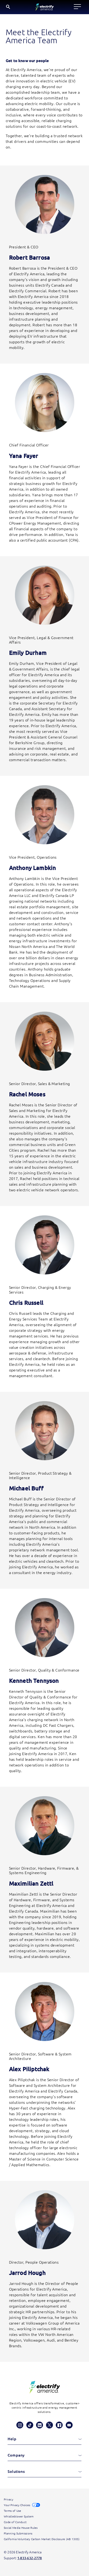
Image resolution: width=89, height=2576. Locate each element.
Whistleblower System (19, 2516)
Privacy (8, 2499)
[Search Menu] (8, 7)
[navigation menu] (77, 7)
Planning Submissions (18, 2533)
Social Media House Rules (21, 2527)
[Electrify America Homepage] (44, 2387)
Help (12, 2439)
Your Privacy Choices (22, 2505)
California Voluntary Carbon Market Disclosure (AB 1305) (42, 2539)
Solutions (16, 2471)
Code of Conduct (15, 2522)
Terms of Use (12, 2510)
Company (16, 2455)
